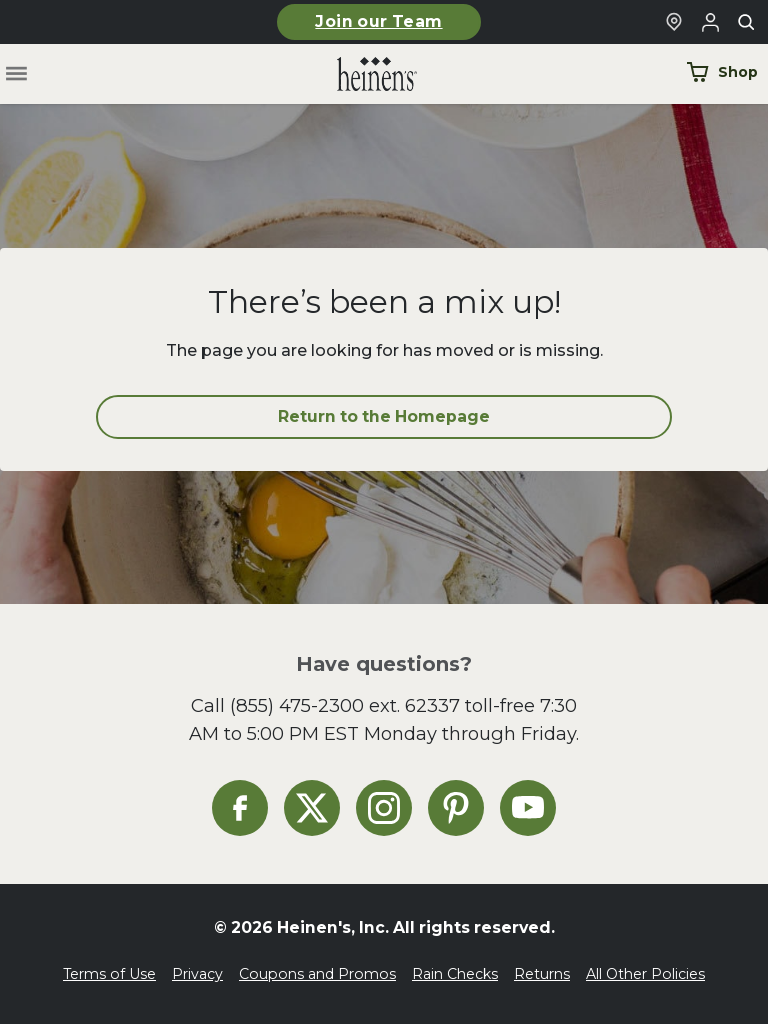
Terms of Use (109, 974)
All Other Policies (645, 974)
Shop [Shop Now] (722, 72)
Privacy (197, 974)
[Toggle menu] (16, 74)
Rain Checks (455, 974)
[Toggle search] (746, 22)
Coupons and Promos (317, 974)
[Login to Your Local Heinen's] (710, 22)
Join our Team (378, 21)
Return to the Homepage (384, 416)
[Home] (361, 74)
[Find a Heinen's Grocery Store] (674, 22)
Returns (542, 974)
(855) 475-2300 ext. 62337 (345, 705)
